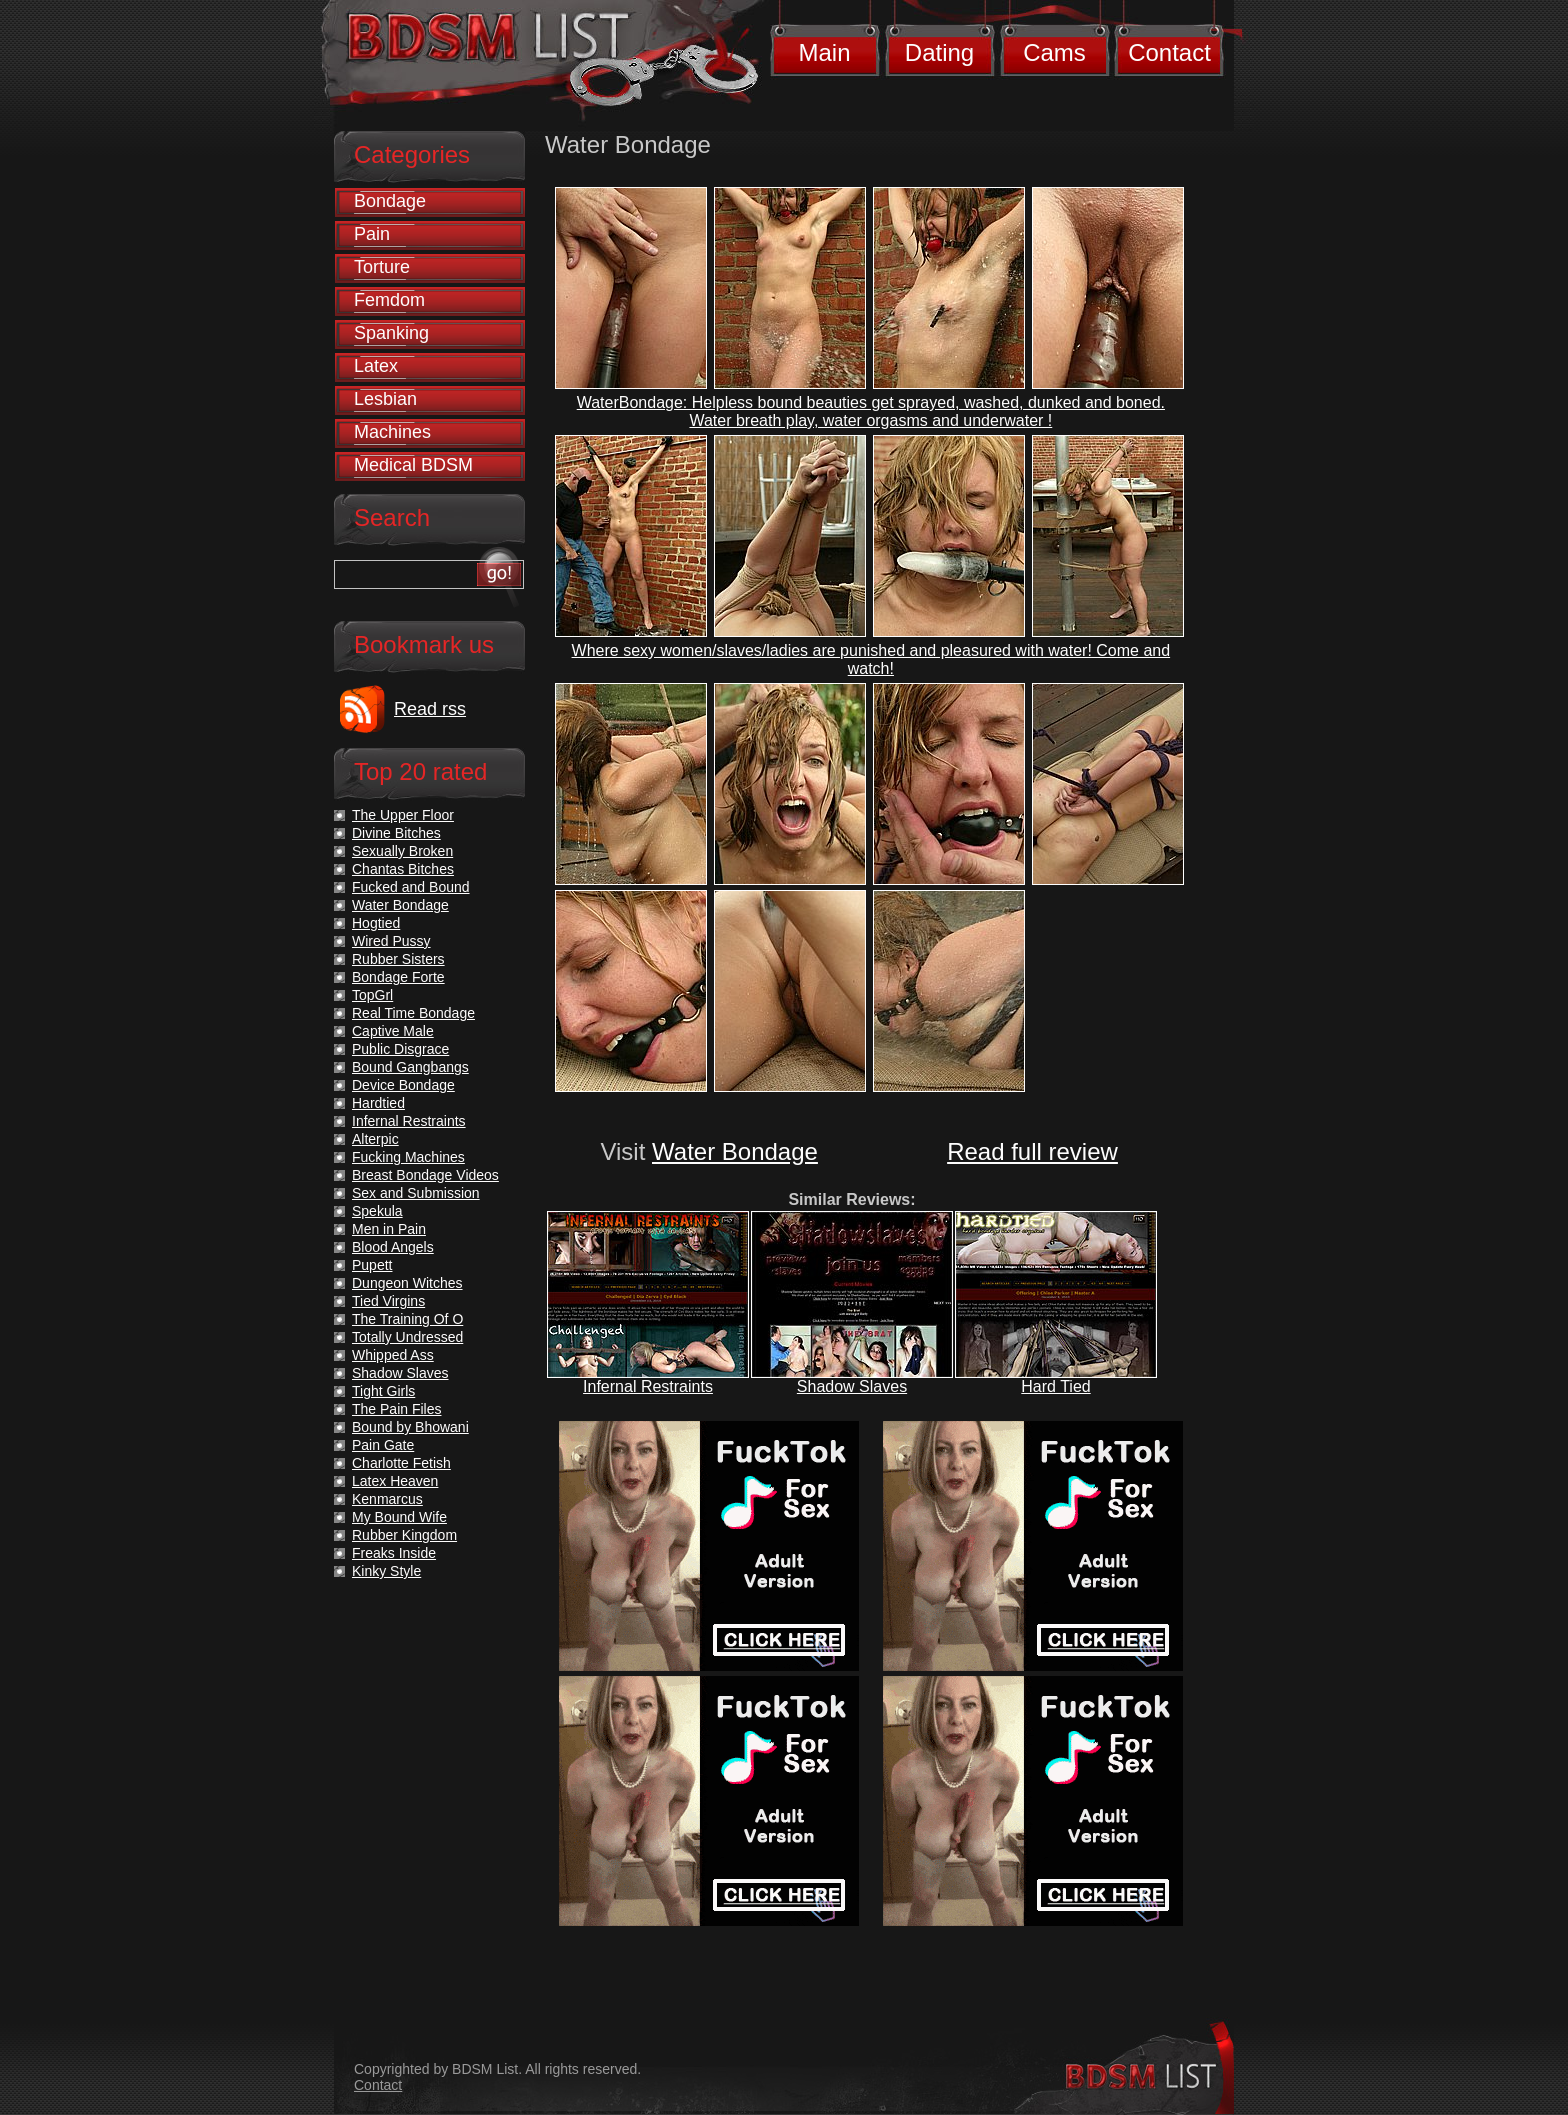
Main (824, 52)
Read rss (430, 709)
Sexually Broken (402, 851)
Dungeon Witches (407, 1283)
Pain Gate (383, 1445)
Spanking (391, 333)
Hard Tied (1055, 1386)
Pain (372, 234)
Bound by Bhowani (410, 1427)
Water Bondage (735, 1151)
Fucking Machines (408, 1157)
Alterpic (375, 1139)
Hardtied (378, 1103)
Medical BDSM (413, 465)
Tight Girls (383, 1391)
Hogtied (376, 923)
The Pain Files (396, 1409)
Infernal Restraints (648, 1386)
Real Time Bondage (413, 1013)
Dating (939, 52)
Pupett (372, 1265)
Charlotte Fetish (401, 1463)
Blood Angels (393, 1247)
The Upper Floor (403, 815)
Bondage (390, 201)
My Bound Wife (399, 1517)
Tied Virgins (388, 1301)
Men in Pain (389, 1229)
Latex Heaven (395, 1481)
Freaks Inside (394, 1553)
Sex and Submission (416, 1193)
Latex (376, 366)
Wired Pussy (391, 941)
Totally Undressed (407, 1337)
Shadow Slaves (852, 1386)
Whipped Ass (393, 1355)
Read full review (1032, 1151)
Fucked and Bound (411, 887)
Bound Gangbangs (410, 1067)
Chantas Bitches (403, 869)
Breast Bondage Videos (425, 1175)
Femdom (389, 300)
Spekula (377, 1211)
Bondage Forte (398, 977)
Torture (382, 267)
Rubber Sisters (398, 959)
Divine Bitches (396, 833)
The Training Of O (407, 1319)
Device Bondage (403, 1085)
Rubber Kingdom (404, 1535)
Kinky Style (386, 1571)
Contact (1169, 52)
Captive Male (393, 1031)
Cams (1054, 52)
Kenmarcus (387, 1499)
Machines (392, 432)
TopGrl (372, 995)
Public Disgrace (400, 1049)
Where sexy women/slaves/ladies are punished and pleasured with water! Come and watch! (871, 659)
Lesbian (385, 399)
